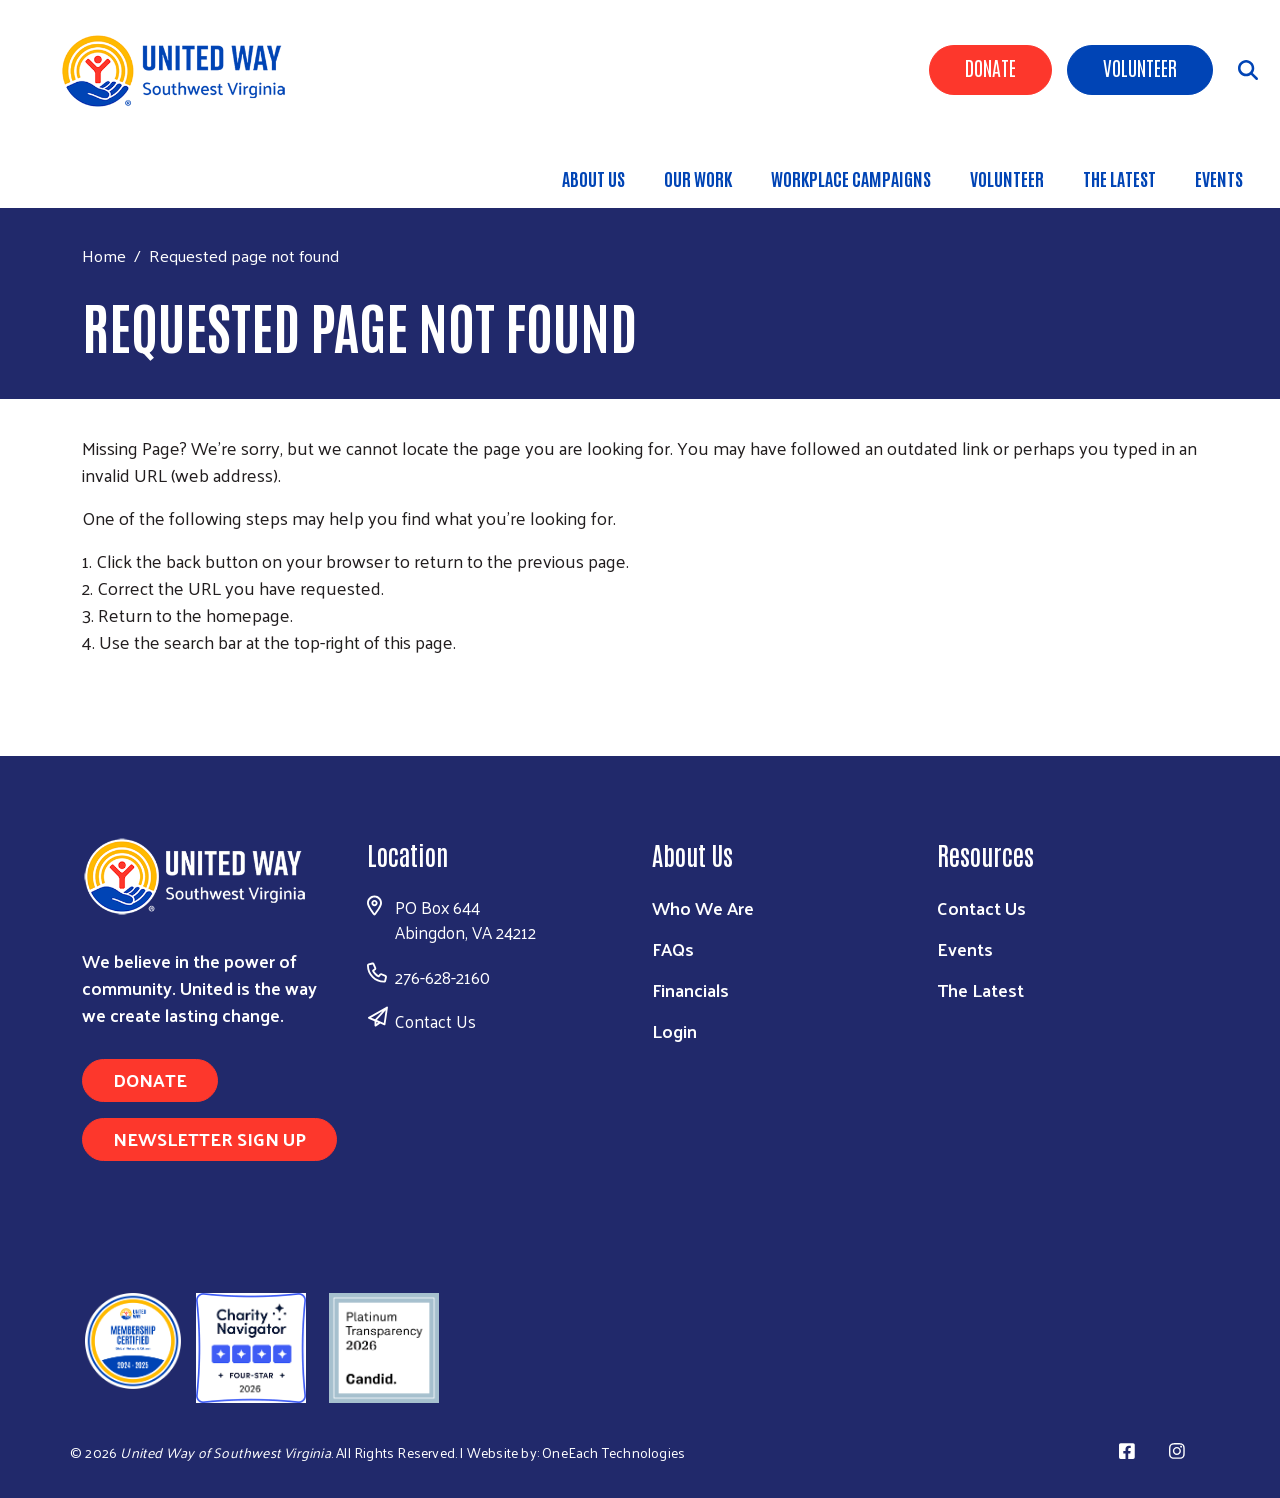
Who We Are (703, 907)
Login (674, 1030)
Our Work (698, 178)
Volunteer (1140, 67)
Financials (690, 989)
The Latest (1119, 178)
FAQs (673, 948)
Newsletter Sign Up (209, 1138)
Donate (990, 67)
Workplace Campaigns (851, 178)
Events (1219, 178)
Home (104, 255)
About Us (593, 178)
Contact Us (435, 1021)
